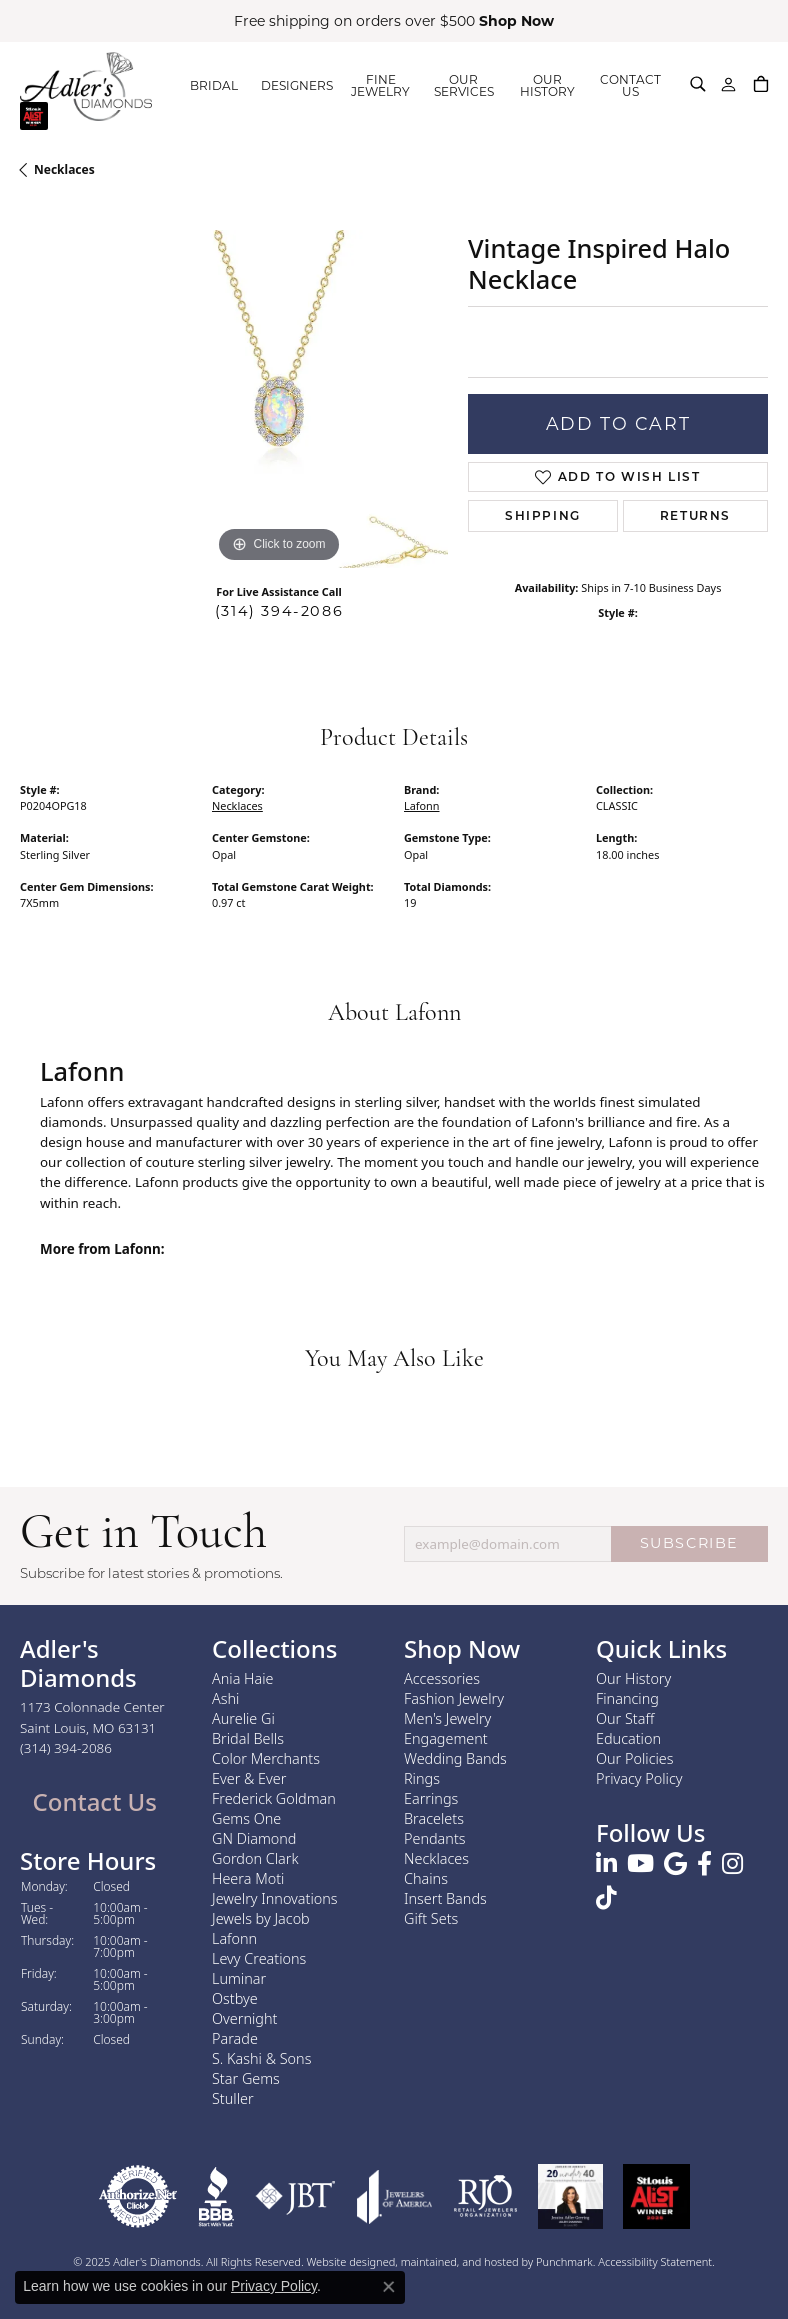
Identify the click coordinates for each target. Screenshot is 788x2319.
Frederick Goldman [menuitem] (274, 1797)
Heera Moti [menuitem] (248, 1877)
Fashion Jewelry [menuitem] (454, 1697)
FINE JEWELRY (380, 85)
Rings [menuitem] (422, 1777)
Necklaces (64, 169)
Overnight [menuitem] (244, 2017)
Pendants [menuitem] (435, 1837)
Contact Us (91, 1801)
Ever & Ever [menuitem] (249, 1777)
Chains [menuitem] (426, 1877)
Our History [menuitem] (633, 1677)
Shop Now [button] (516, 21)
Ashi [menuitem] (225, 1697)
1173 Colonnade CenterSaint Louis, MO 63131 (92, 1727)
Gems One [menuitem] (246, 1817)
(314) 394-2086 (279, 611)
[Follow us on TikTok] (606, 1898)
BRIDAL (214, 85)
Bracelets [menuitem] (434, 1817)
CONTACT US (630, 85)
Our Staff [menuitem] (625, 1717)
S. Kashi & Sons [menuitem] (261, 2057)
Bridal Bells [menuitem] (248, 1737)
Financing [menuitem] (627, 1697)
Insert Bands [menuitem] (445, 1897)
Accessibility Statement (655, 2260)
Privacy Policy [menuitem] (639, 1777)
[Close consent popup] (389, 2287)
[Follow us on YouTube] (640, 1864)
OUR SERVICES (464, 85)
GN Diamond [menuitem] (254, 1837)
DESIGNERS (297, 85)
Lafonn (422, 805)
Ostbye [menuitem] (235, 1997)
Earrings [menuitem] (431, 1797)
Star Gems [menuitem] (246, 2077)
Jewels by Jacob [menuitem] (261, 1917)
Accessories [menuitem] (442, 1677)
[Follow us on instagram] (732, 1864)
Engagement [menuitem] (446, 1737)
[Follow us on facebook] (704, 1864)
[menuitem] (138, 2195)
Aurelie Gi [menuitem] (243, 1717)
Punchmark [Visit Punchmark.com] (564, 2260)
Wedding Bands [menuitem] (455, 1757)
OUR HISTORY (547, 85)
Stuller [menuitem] (233, 2097)
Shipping (543, 515)
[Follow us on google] (675, 1864)
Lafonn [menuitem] (234, 1937)
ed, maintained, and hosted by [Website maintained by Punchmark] (459, 2260)
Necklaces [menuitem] (436, 1857)
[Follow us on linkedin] (606, 1864)
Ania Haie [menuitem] (243, 1677)
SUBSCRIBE (689, 1543)
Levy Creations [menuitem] (259, 1957)
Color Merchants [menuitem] (266, 1757)
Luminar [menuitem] (239, 1977)
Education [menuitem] (628, 1737)
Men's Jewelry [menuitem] (447, 1717)
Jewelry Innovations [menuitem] (275, 1897)
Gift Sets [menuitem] (431, 1917)
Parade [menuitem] (235, 2037)
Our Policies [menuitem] (635, 1757)
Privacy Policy (274, 2286)
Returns (695, 515)
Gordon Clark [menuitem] (255, 1857)
